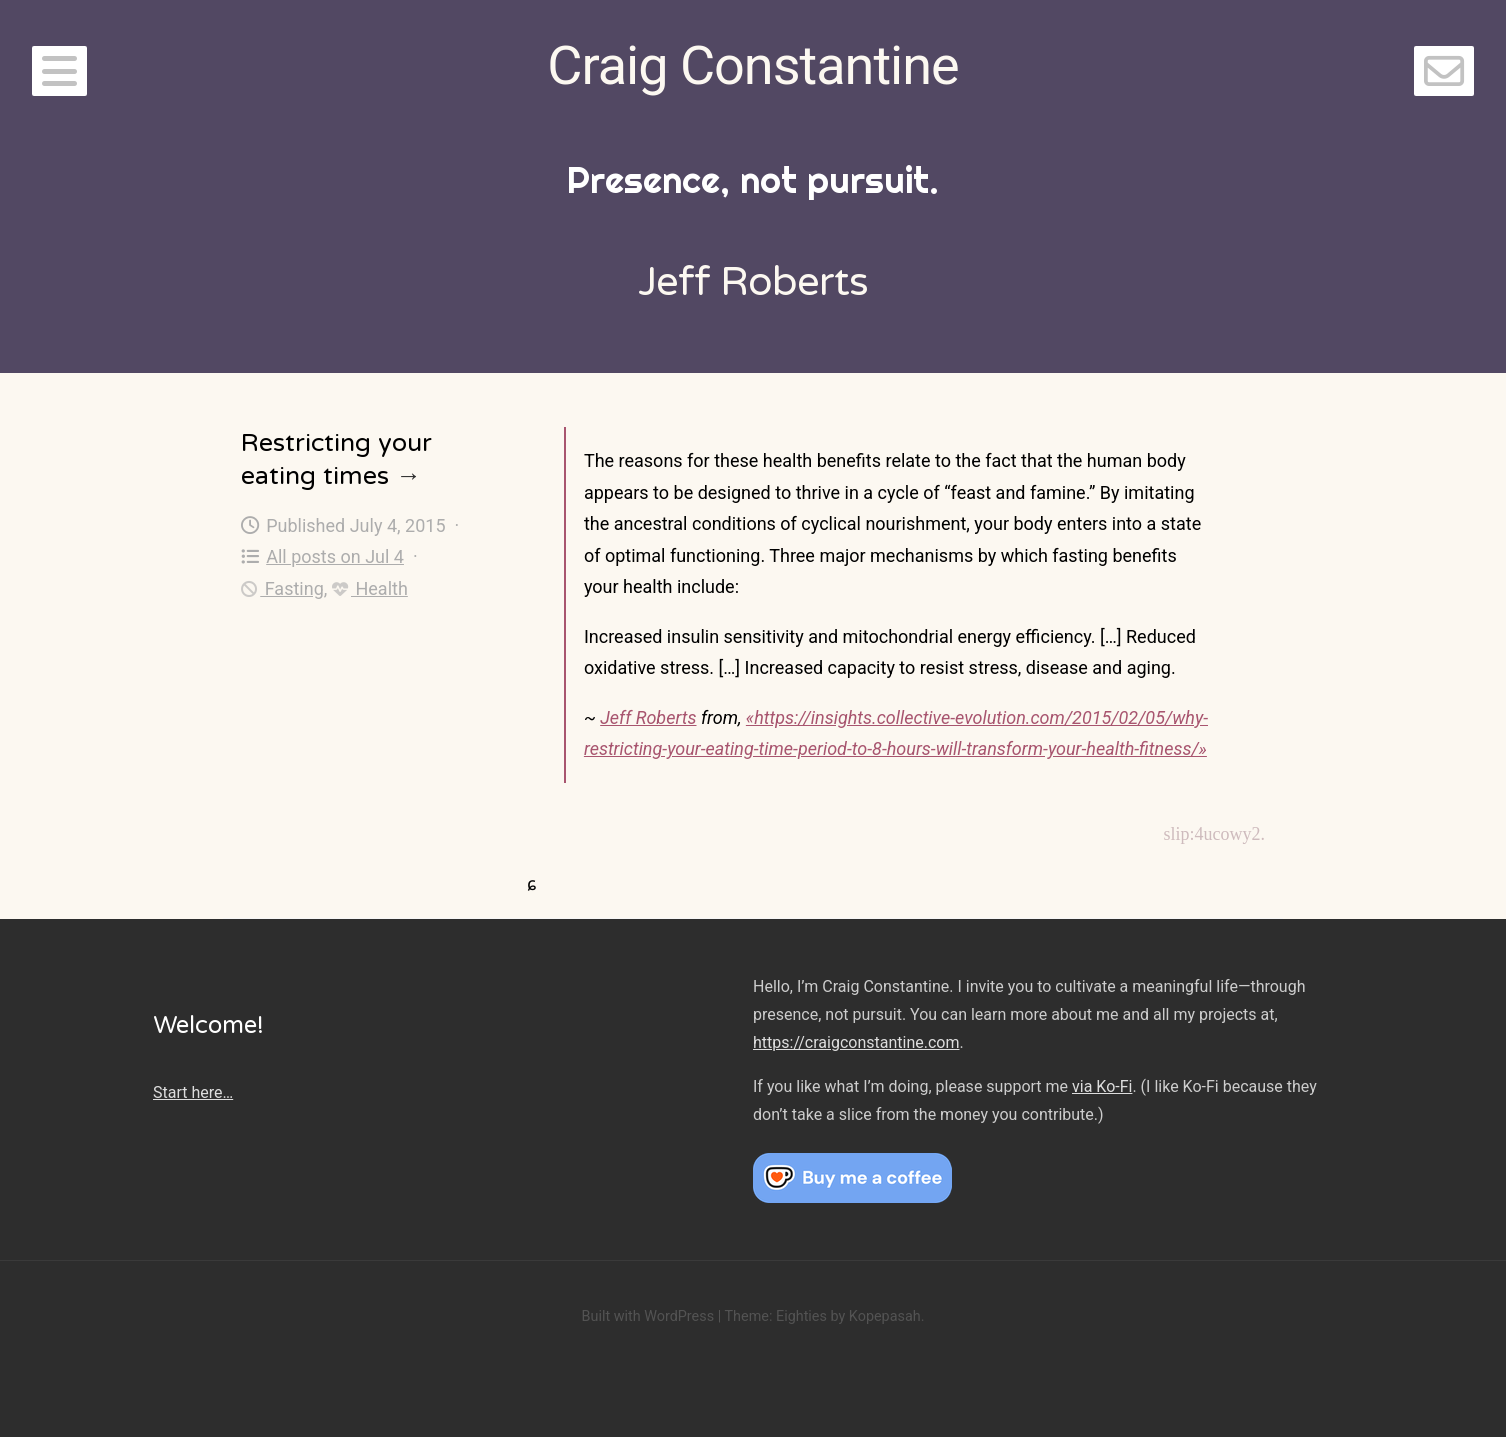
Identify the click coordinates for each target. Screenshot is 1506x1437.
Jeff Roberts (648, 717)
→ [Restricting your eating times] (408, 476)
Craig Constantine (752, 65)
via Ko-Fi (1102, 1086)
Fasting (282, 588)
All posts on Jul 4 (322, 556)
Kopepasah (885, 1316)
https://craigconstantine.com (856, 1042)
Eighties (801, 1316)
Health (370, 588)
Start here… (193, 1092)
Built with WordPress (647, 1316)
